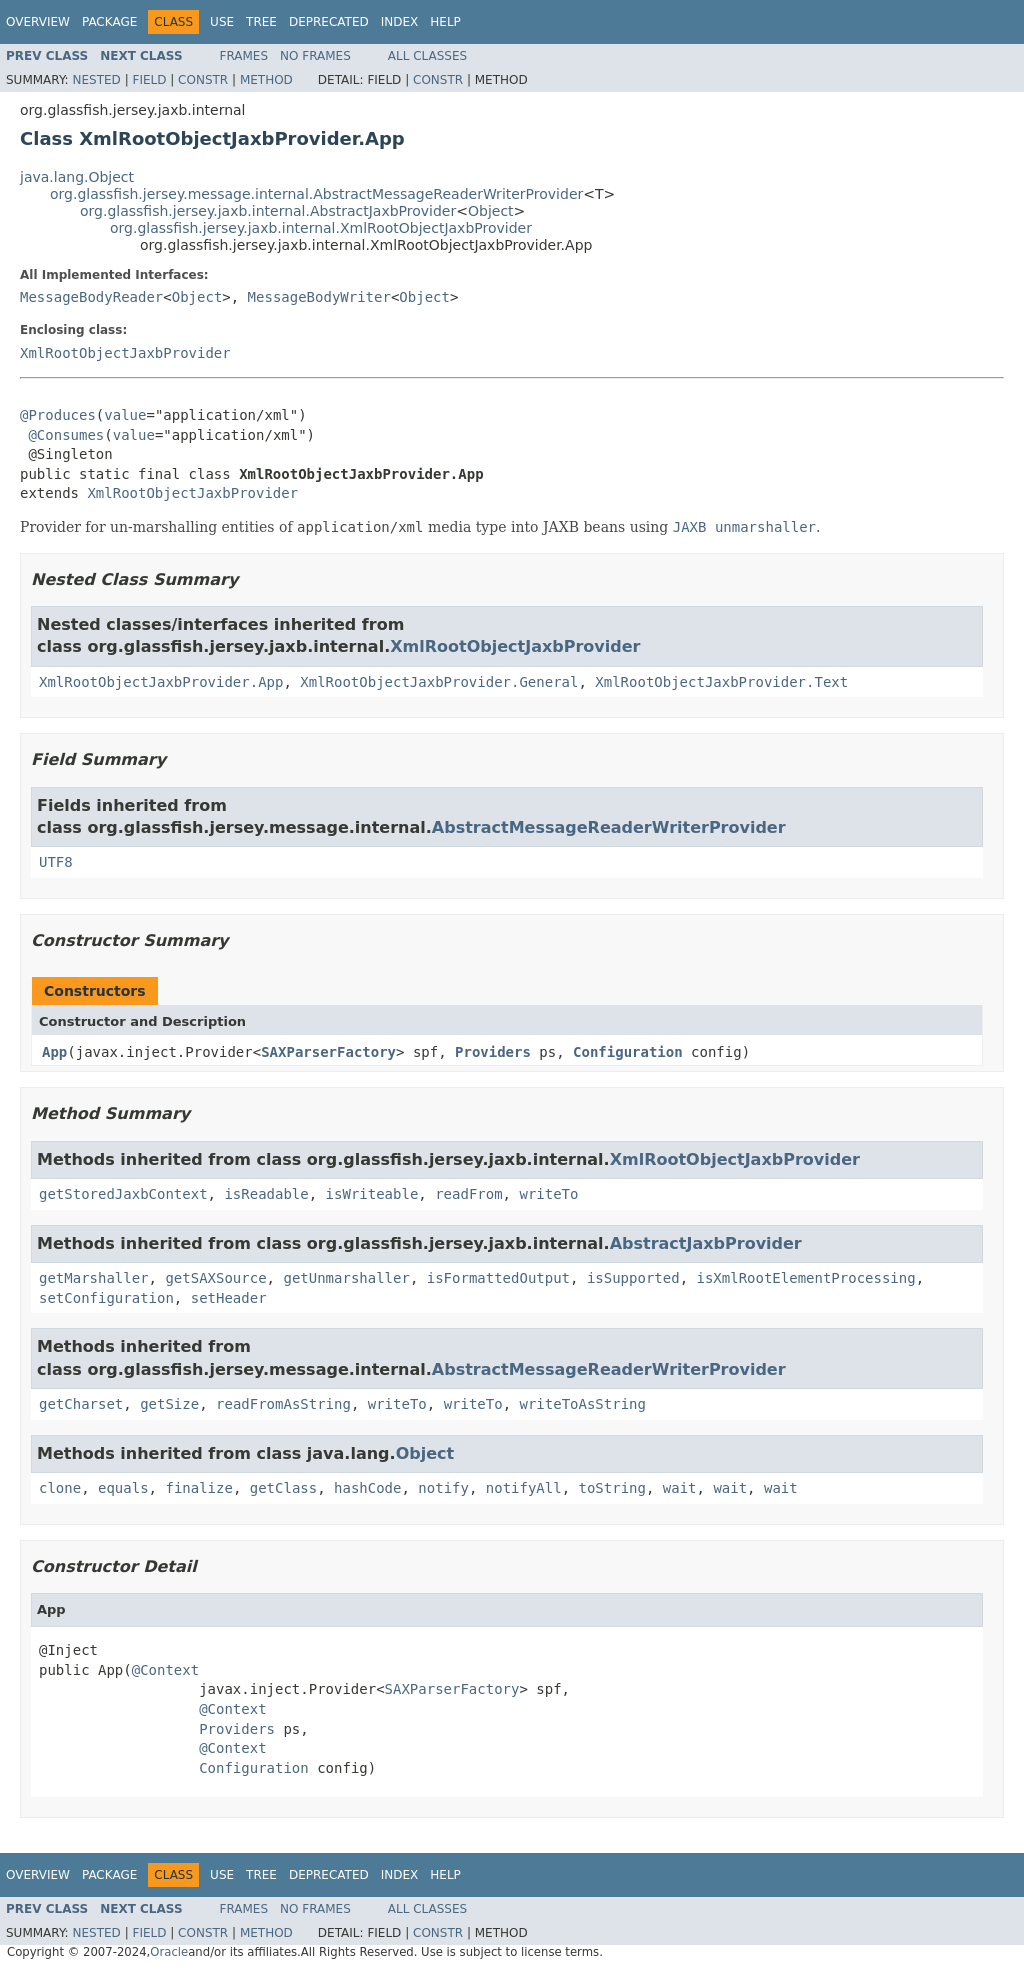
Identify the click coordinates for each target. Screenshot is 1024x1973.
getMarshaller (94, 1278)
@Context (165, 1670)
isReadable (266, 1194)
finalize (198, 1488)
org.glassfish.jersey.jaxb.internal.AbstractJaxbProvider (268, 211)
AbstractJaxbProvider (706, 1243)
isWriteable (372, 1194)
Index (400, 22)
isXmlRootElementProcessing (805, 1278)
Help (445, 22)
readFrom (468, 1194)
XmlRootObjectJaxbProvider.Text (721, 682)
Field (149, 80)
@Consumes (66, 435)
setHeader (229, 1298)
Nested (96, 80)
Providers (493, 1052)
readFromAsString (283, 1404)
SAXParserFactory (328, 1052)
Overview (38, 22)
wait (680, 1488)
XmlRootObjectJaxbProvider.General (439, 682)
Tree (261, 22)
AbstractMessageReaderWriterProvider (609, 827)
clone (60, 1488)
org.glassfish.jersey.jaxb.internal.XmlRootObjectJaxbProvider (321, 228)
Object (491, 211)
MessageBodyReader (91, 297)
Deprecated (329, 22)
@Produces (58, 415)
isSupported (633, 1278)
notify (443, 1488)
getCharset (81, 1404)
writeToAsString (583, 1404)
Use (222, 22)
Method (266, 80)
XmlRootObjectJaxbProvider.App (161, 682)
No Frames (315, 56)
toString (612, 1488)
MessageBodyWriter (319, 297)
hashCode (367, 1488)
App (54, 1052)
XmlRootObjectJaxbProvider (125, 353)
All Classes (427, 56)
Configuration (628, 1052)
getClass (283, 1488)
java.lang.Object (77, 177)
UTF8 (56, 862)
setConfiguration (106, 1298)
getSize (169, 1404)
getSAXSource (215, 1278)
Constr (203, 80)
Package (109, 22)
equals (123, 1488)
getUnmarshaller (346, 1278)
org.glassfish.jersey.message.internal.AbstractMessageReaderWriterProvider (316, 194)
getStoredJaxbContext (123, 1194)
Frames (244, 56)
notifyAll (524, 1488)
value (125, 415)
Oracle (169, 1952)
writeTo (548, 1194)
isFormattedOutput (498, 1278)
